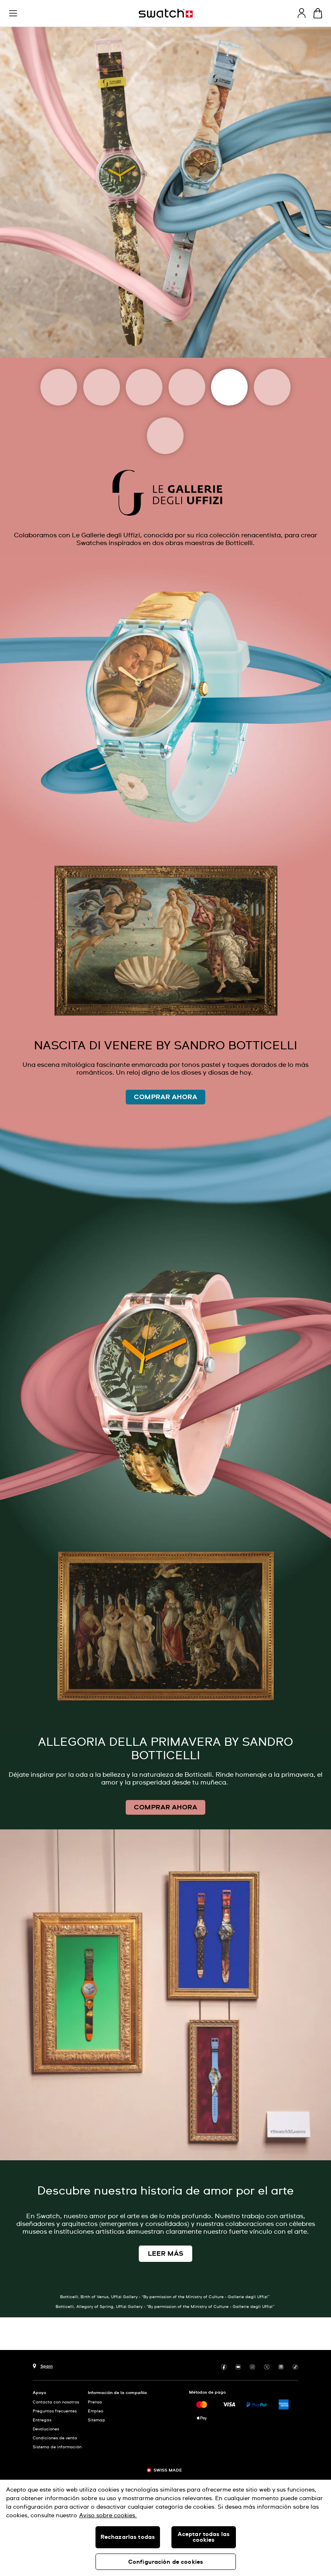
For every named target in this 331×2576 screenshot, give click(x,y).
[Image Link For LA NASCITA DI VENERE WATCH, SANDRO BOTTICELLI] (165, 797)
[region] (165, 2528)
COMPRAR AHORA (165, 1097)
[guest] (302, 13)
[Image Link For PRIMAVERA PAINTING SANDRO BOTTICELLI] (165, 1423)
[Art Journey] (58, 387)
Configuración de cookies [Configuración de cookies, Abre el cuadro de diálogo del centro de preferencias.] (165, 2562)
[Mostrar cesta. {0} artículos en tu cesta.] (318, 13)
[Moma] (101, 387)
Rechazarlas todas (127, 2537)
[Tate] (165, 435)
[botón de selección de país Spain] (43, 2365)
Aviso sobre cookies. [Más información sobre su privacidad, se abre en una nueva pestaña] (108, 2515)
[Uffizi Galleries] (229, 387)
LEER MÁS (165, 2253)
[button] (13, 13)
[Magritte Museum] (144, 387)
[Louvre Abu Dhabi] (187, 387)
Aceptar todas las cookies (203, 2537)
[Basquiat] (272, 387)
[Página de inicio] (166, 13)
